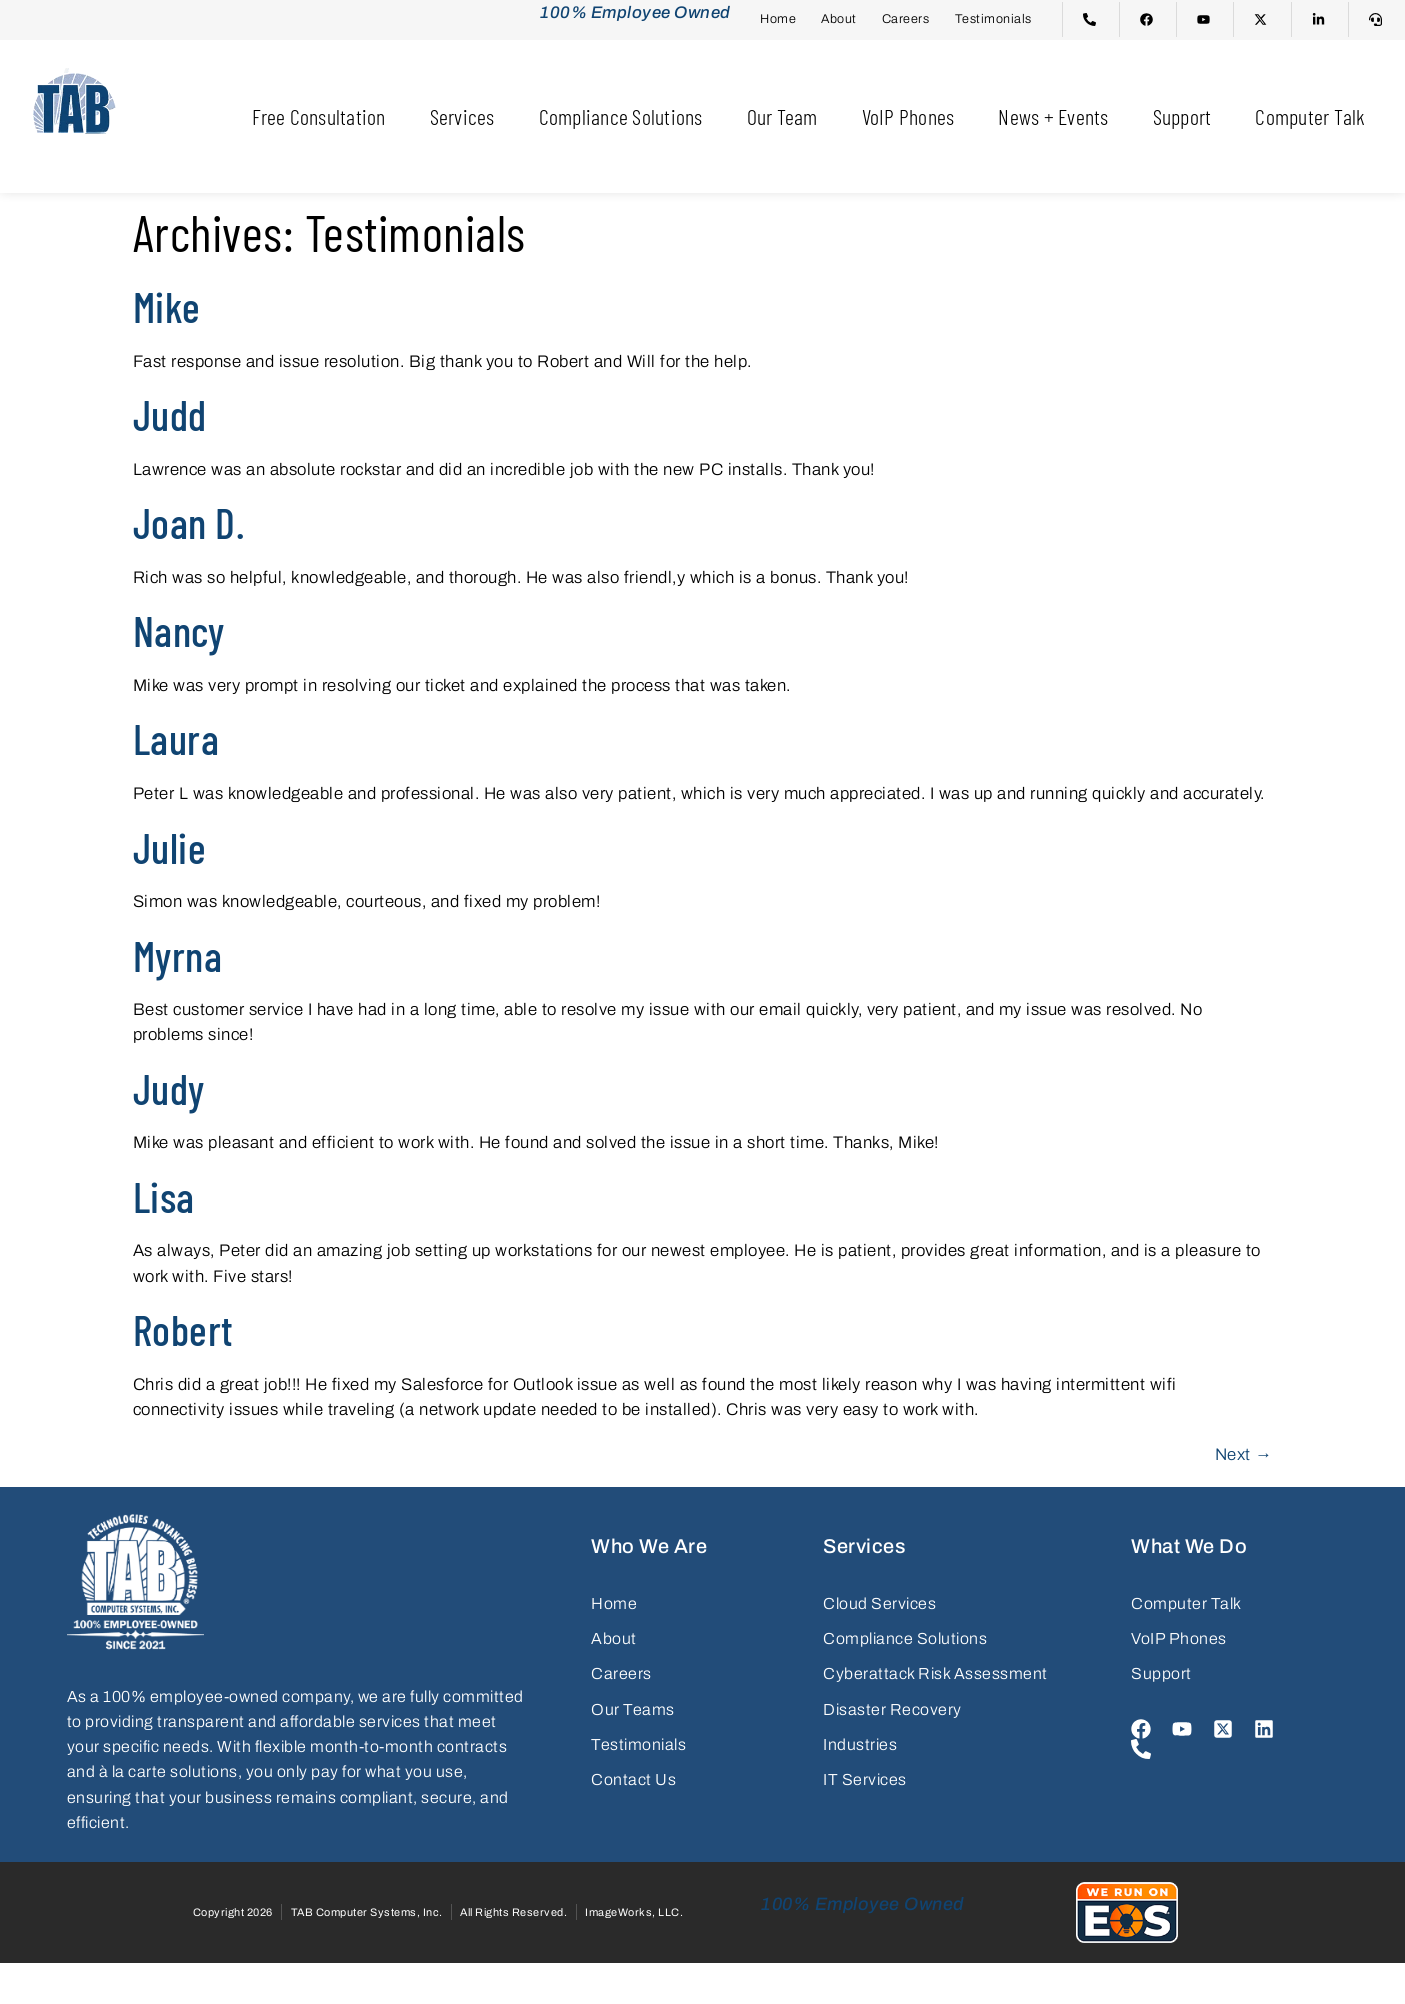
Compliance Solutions (621, 116)
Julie (170, 847)
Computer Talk (1310, 116)
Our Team (782, 116)
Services (462, 116)
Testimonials (993, 19)
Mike (167, 306)
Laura (176, 738)
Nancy (179, 630)
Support (1182, 116)
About (839, 19)
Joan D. (189, 522)
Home (778, 19)
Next (1244, 1454)
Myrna (178, 955)
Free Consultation (318, 116)
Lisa (164, 1196)
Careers (906, 19)
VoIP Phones (908, 116)
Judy (169, 1088)
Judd (170, 414)
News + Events (1053, 116)
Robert (183, 1329)
